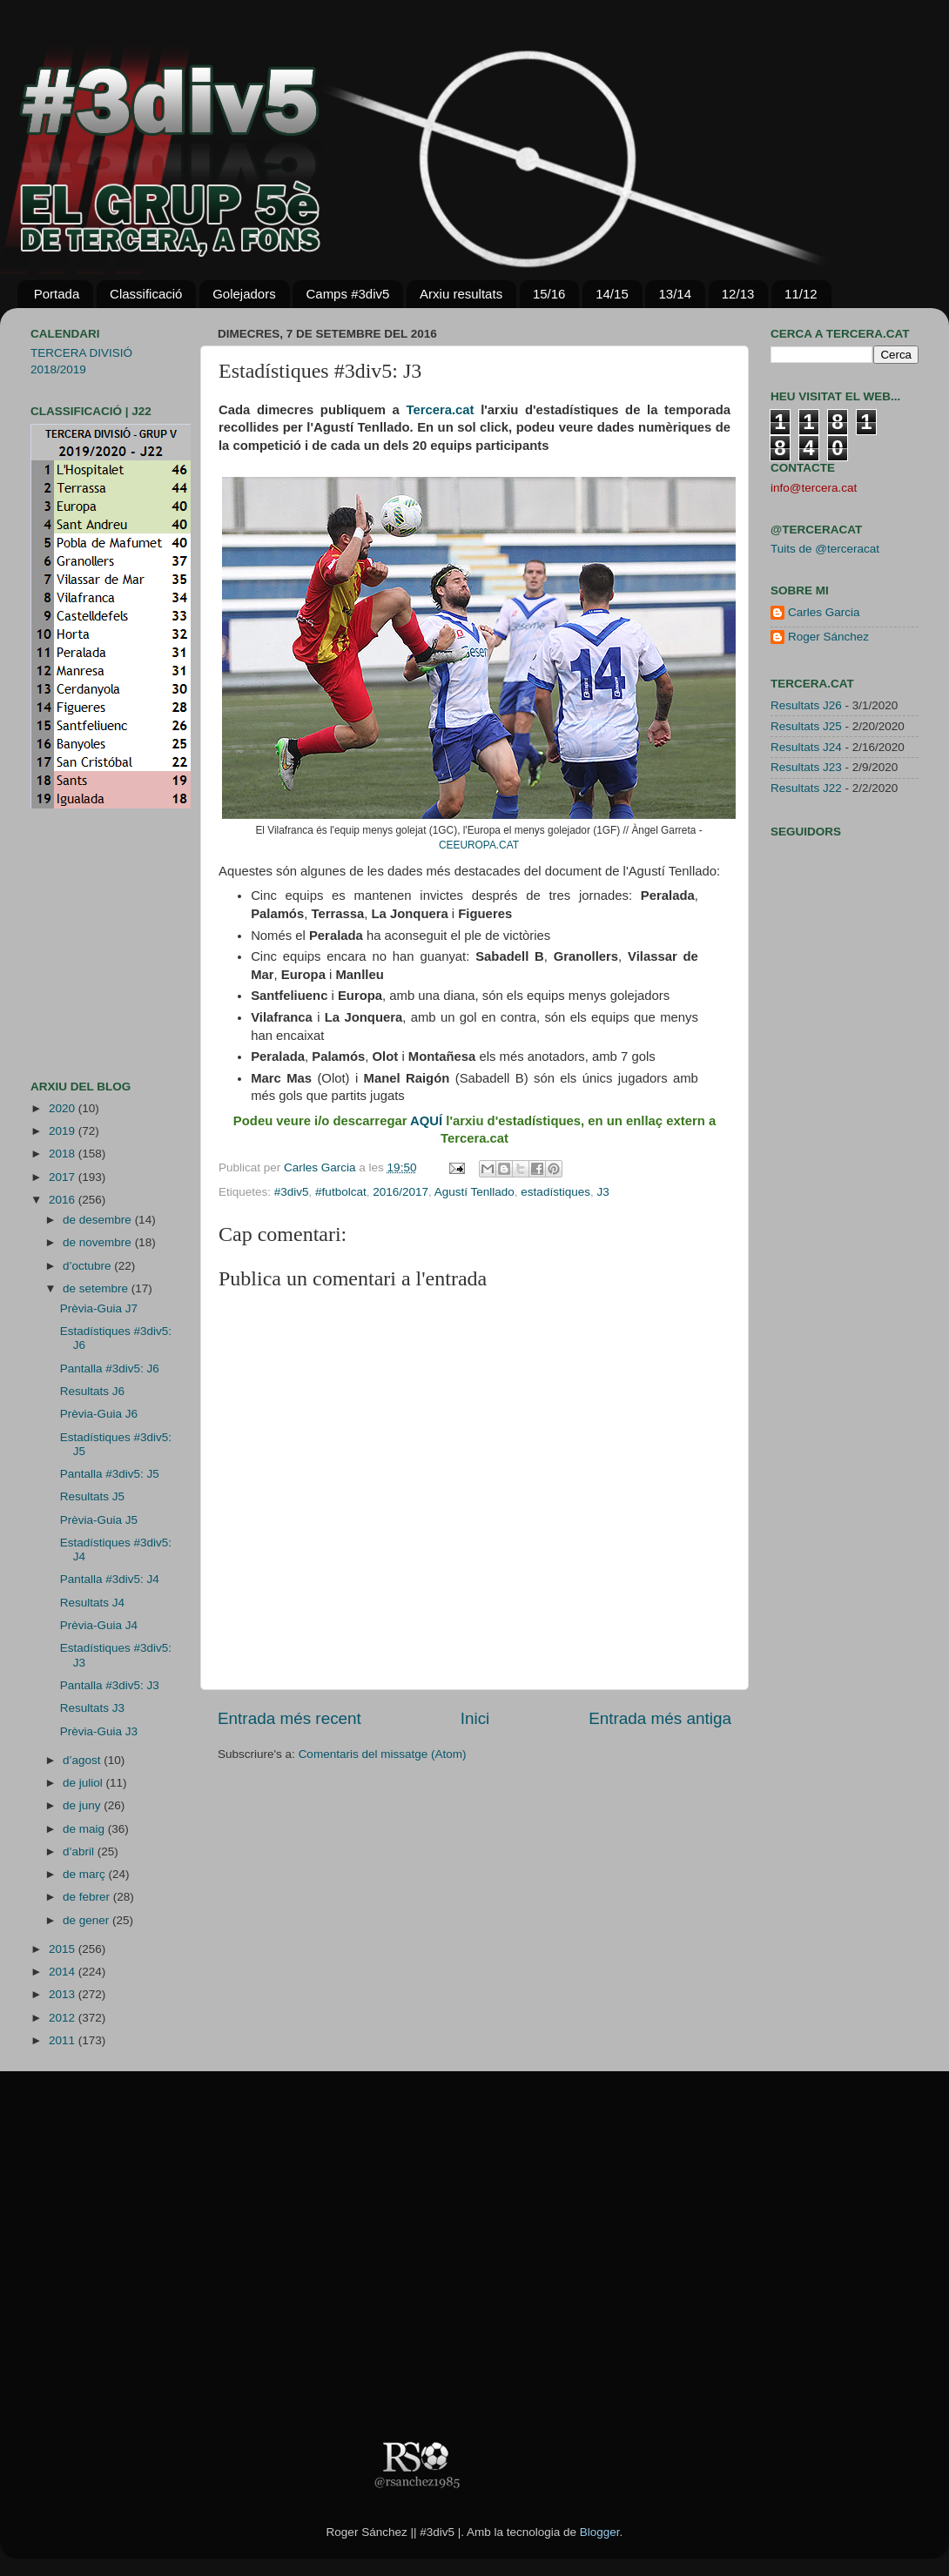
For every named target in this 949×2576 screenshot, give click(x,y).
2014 (63, 1971)
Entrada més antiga (660, 1718)
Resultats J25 (806, 726)
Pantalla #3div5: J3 (109, 1685)
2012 (63, 2017)
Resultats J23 (806, 767)
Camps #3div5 (347, 293)
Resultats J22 (806, 788)
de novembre (99, 1242)
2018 (63, 1153)
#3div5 (291, 1191)
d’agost (83, 1760)
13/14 (674, 293)
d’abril (80, 1851)
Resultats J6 (92, 1391)
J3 (602, 1191)
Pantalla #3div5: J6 (109, 1368)
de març (86, 1874)
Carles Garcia (321, 1167)
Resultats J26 (806, 705)
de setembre (97, 1288)
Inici (475, 1718)
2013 (63, 1994)
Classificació (146, 293)
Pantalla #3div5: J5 (109, 1473)
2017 (63, 1177)
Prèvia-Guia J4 (99, 1625)
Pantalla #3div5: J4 (109, 1579)
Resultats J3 (92, 1707)
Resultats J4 (92, 1602)
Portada (57, 293)
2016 (63, 1199)
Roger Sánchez (828, 636)
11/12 (801, 293)
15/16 (549, 293)
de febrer (88, 1896)
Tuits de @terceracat (825, 548)
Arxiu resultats (461, 293)
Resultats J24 (806, 747)
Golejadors (244, 293)
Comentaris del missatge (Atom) (383, 1754)
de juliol (84, 1782)
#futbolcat (341, 1191)
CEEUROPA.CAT (479, 845)
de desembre (99, 1219)
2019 (63, 1130)
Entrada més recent (289, 1718)
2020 (63, 1108)
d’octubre (88, 1265)
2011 (63, 2040)
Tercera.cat (440, 410)
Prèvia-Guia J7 (99, 1308)
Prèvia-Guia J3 (99, 1731)
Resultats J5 (92, 1496)
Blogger (600, 2532)
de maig (85, 1828)
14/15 (612, 293)
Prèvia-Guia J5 (99, 1519)
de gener (87, 1920)
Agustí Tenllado (474, 1191)
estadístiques (555, 1191)
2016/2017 (400, 1191)
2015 (63, 1948)
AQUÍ (426, 1121)
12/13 (738, 293)
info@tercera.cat (814, 487)
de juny (83, 1805)
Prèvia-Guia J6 (99, 1413)
